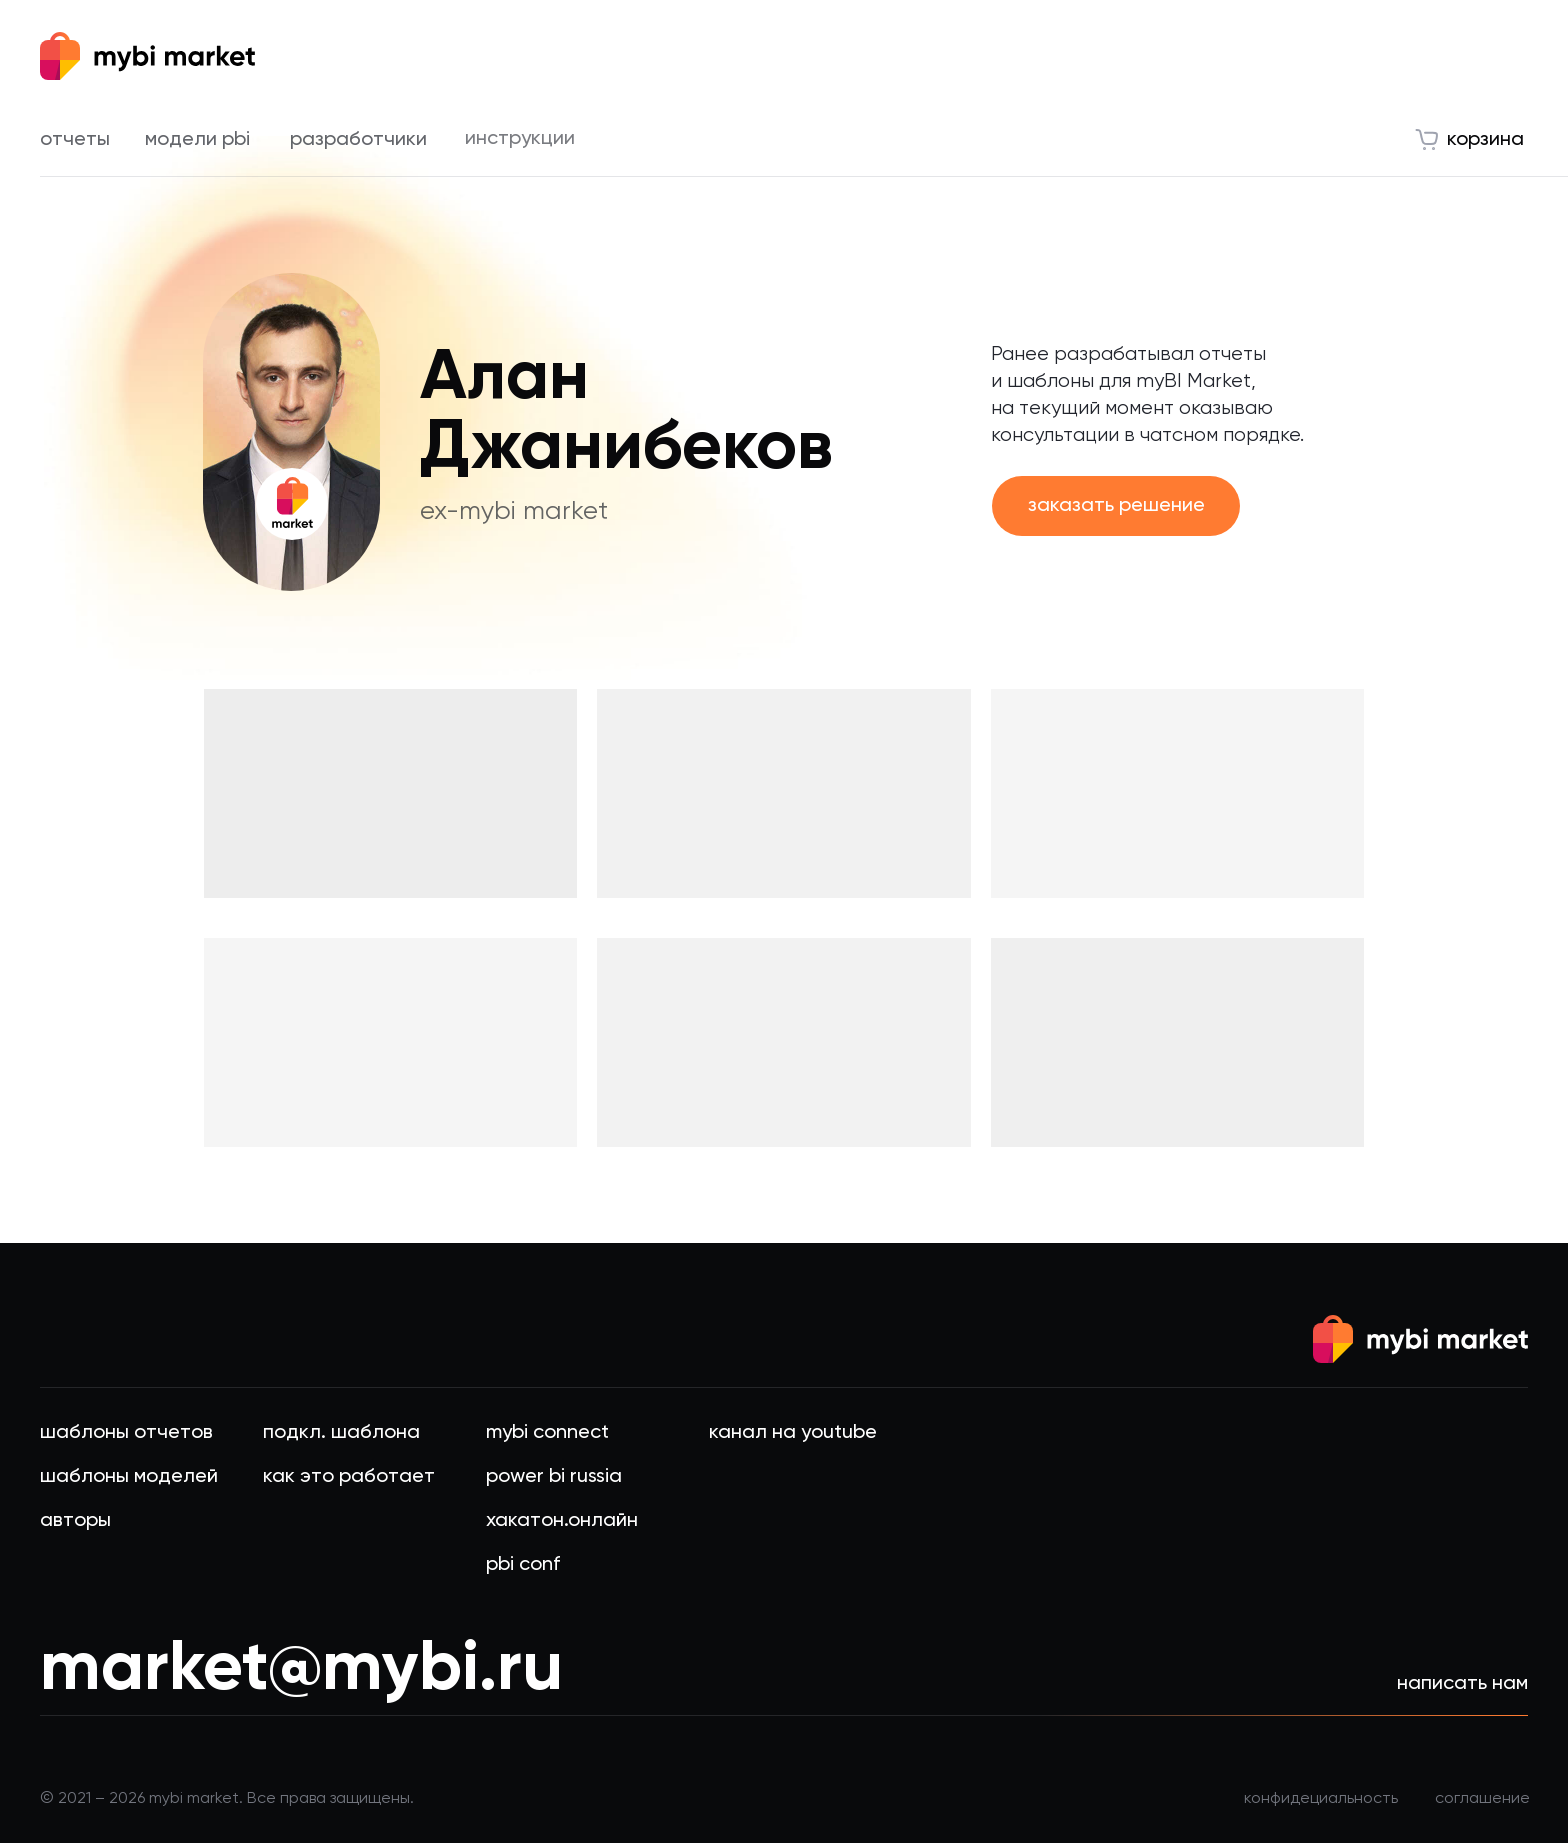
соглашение (1482, 1797)
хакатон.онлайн (562, 1519)
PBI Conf (523, 1563)
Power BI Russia (554, 1475)
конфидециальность (1321, 1797)
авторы (75, 1519)
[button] (1116, 506)
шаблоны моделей (129, 1475)
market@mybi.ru (301, 1665)
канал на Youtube (793, 1431)
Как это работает (349, 1475)
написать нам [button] (1462, 1682)
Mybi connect (547, 1431)
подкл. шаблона (341, 1431)
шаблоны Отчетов (126, 1431)
